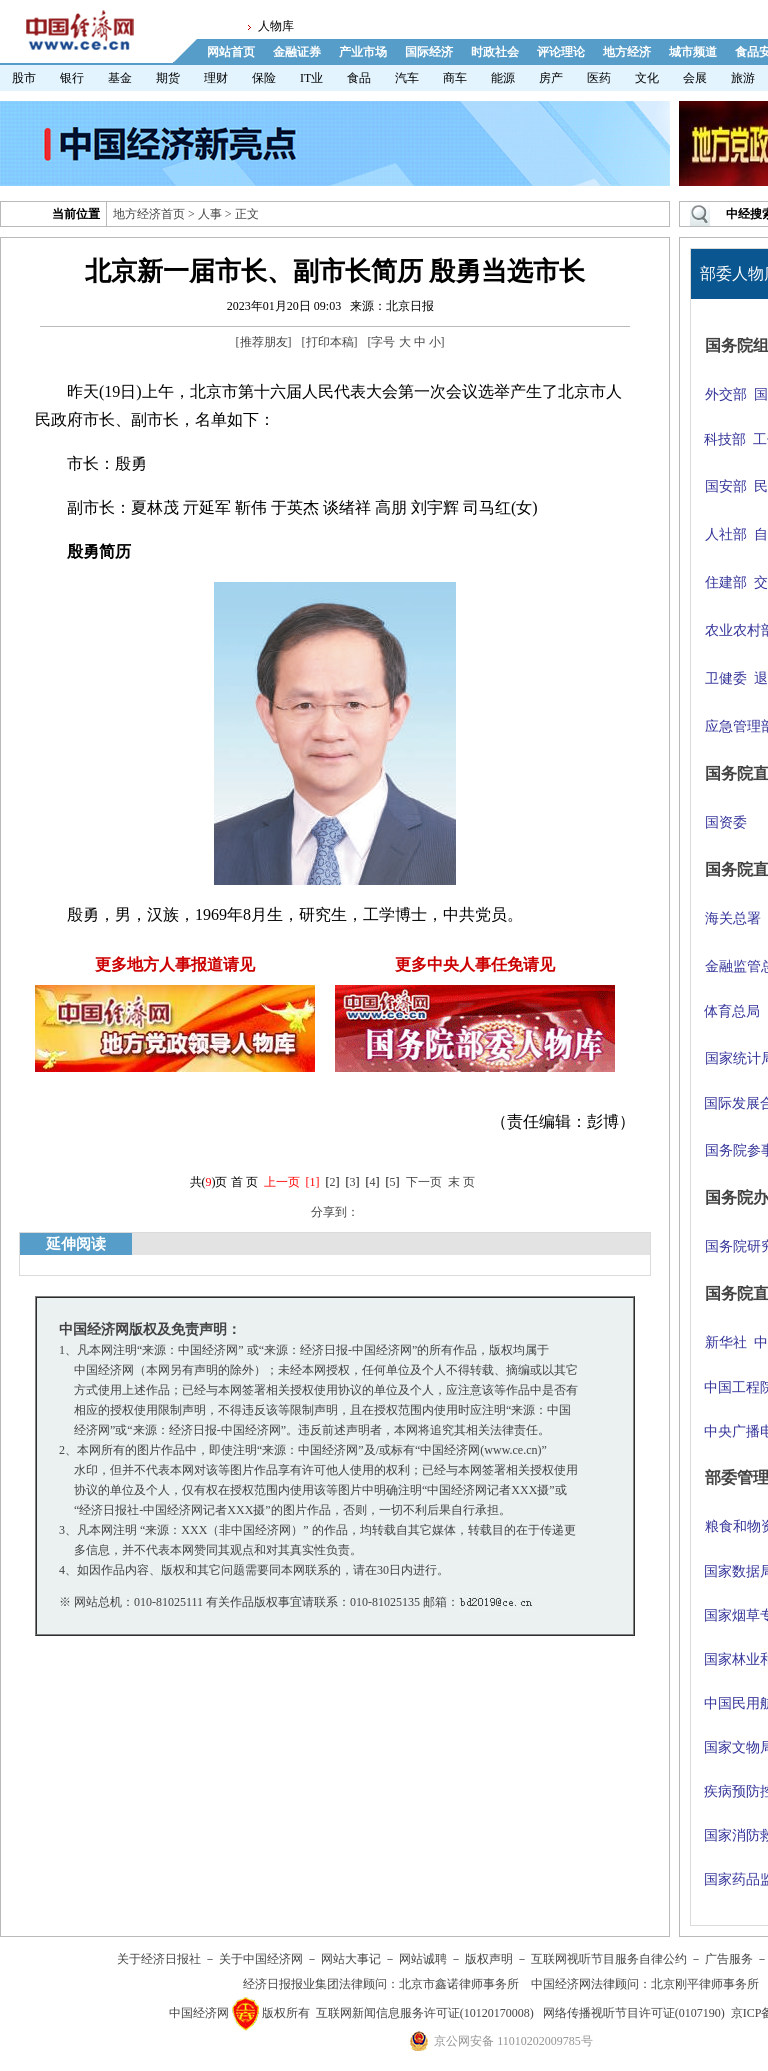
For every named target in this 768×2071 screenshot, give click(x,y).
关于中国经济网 (261, 1959)
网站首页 (231, 52)
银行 (72, 78)
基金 (120, 78)
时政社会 (495, 52)
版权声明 (489, 1959)
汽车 (407, 78)
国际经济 (429, 52)
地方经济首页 (149, 214)
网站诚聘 (423, 1959)
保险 (264, 78)
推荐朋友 (264, 342)
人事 (210, 214)
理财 (216, 78)
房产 (551, 78)
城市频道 (693, 52)
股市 (24, 78)
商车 (455, 78)
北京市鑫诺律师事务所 (459, 1984)
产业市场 (363, 52)
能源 (503, 78)
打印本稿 (330, 342)
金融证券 (297, 52)
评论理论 (561, 52)
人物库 (276, 26)
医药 (599, 78)
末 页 (461, 1182)
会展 (695, 78)
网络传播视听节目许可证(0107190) (634, 2013)
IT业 (311, 78)
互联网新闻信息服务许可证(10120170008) (425, 2013)
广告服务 (729, 1959)
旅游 (743, 78)
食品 (359, 78)
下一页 (424, 1182)
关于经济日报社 (159, 1959)
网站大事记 (351, 1959)
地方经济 (627, 52)
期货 (168, 78)
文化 (647, 78)
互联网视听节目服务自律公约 (609, 1959)
